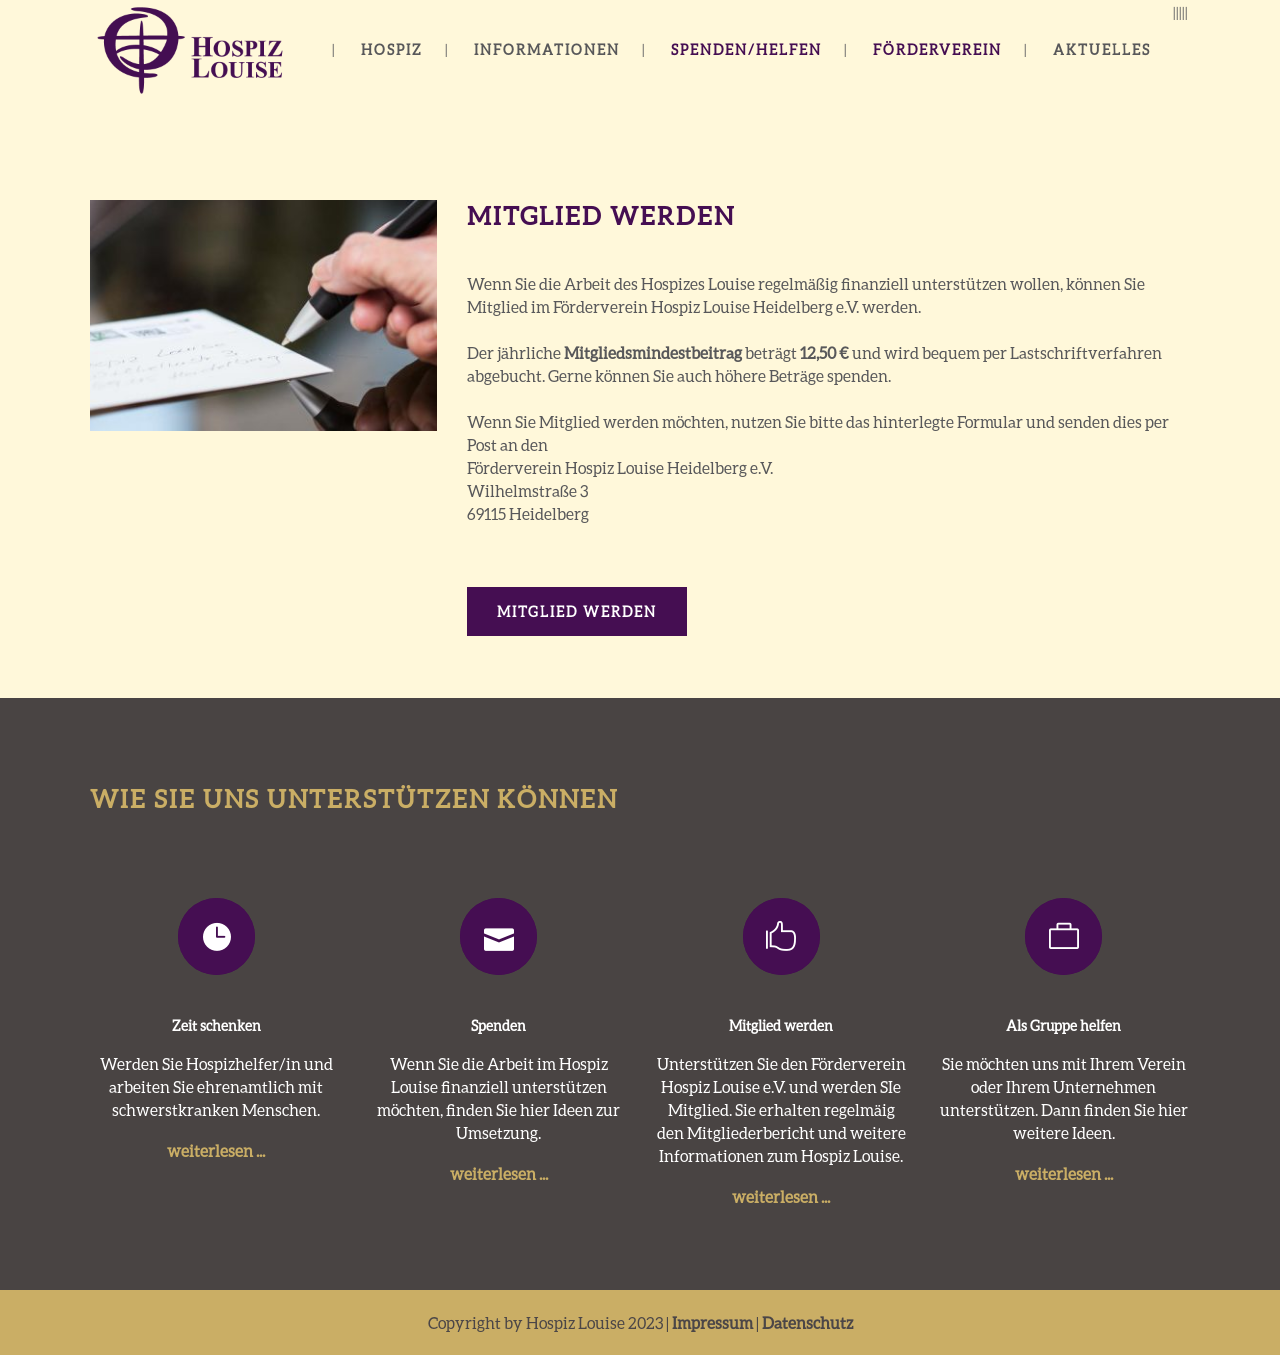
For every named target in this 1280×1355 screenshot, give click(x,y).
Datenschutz (807, 1322)
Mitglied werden (577, 611)
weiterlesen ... (216, 1150)
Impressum (712, 1322)
